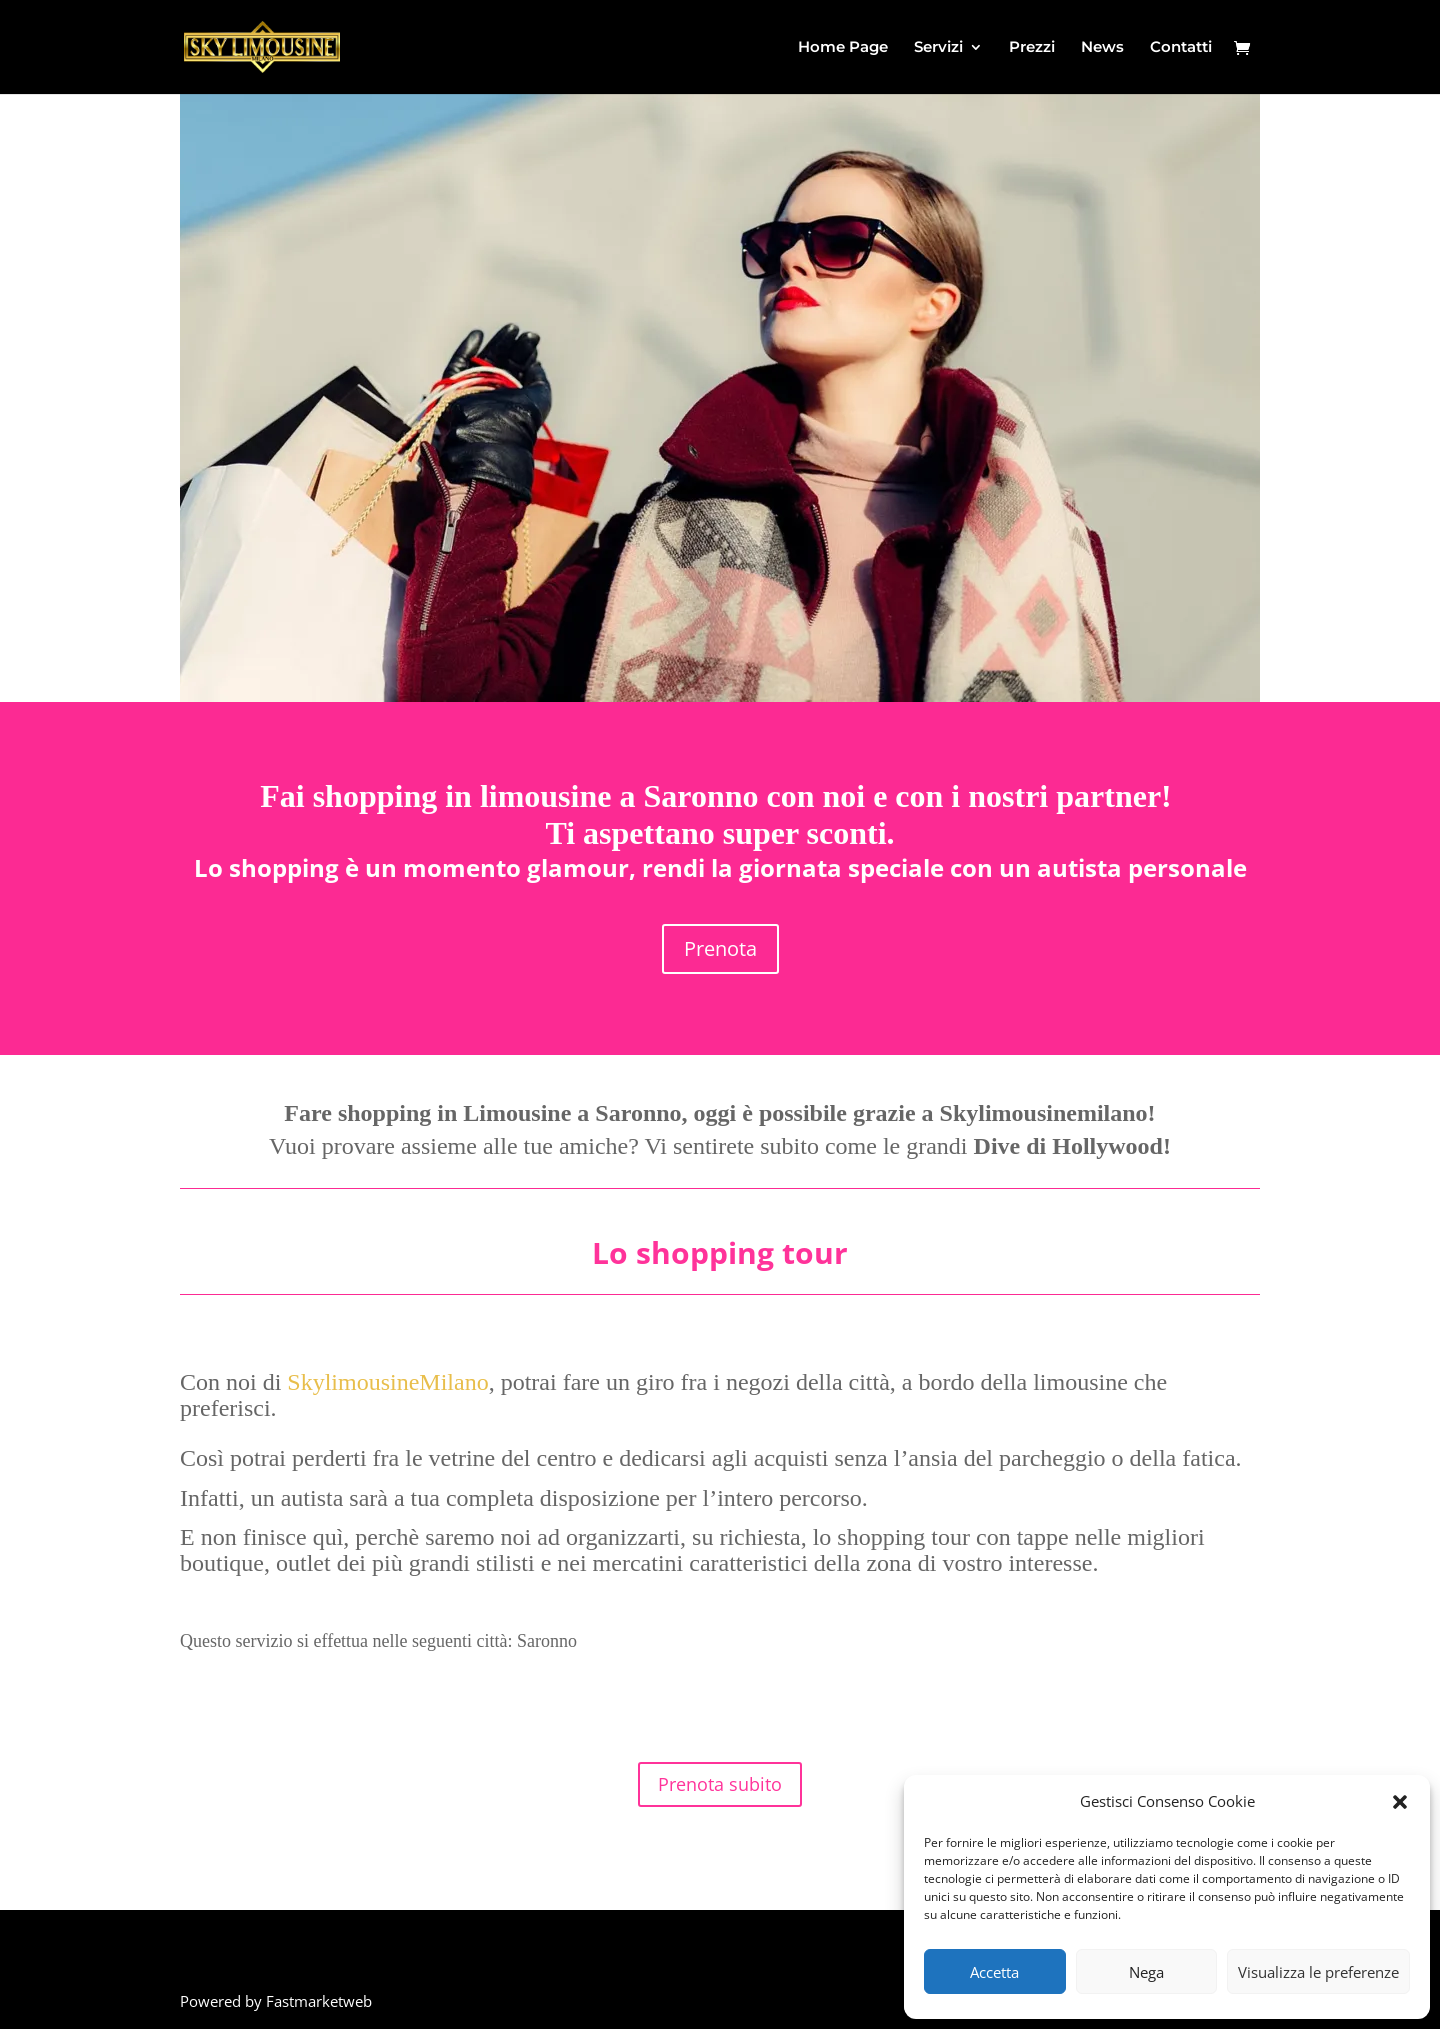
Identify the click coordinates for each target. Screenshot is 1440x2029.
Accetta (994, 1972)
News (1102, 48)
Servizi (938, 48)
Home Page (843, 48)
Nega (1146, 1972)
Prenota (720, 948)
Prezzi (1032, 48)
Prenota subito (720, 1784)
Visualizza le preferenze (1318, 1972)
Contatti (1181, 48)
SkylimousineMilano (387, 1382)
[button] (1400, 1802)
